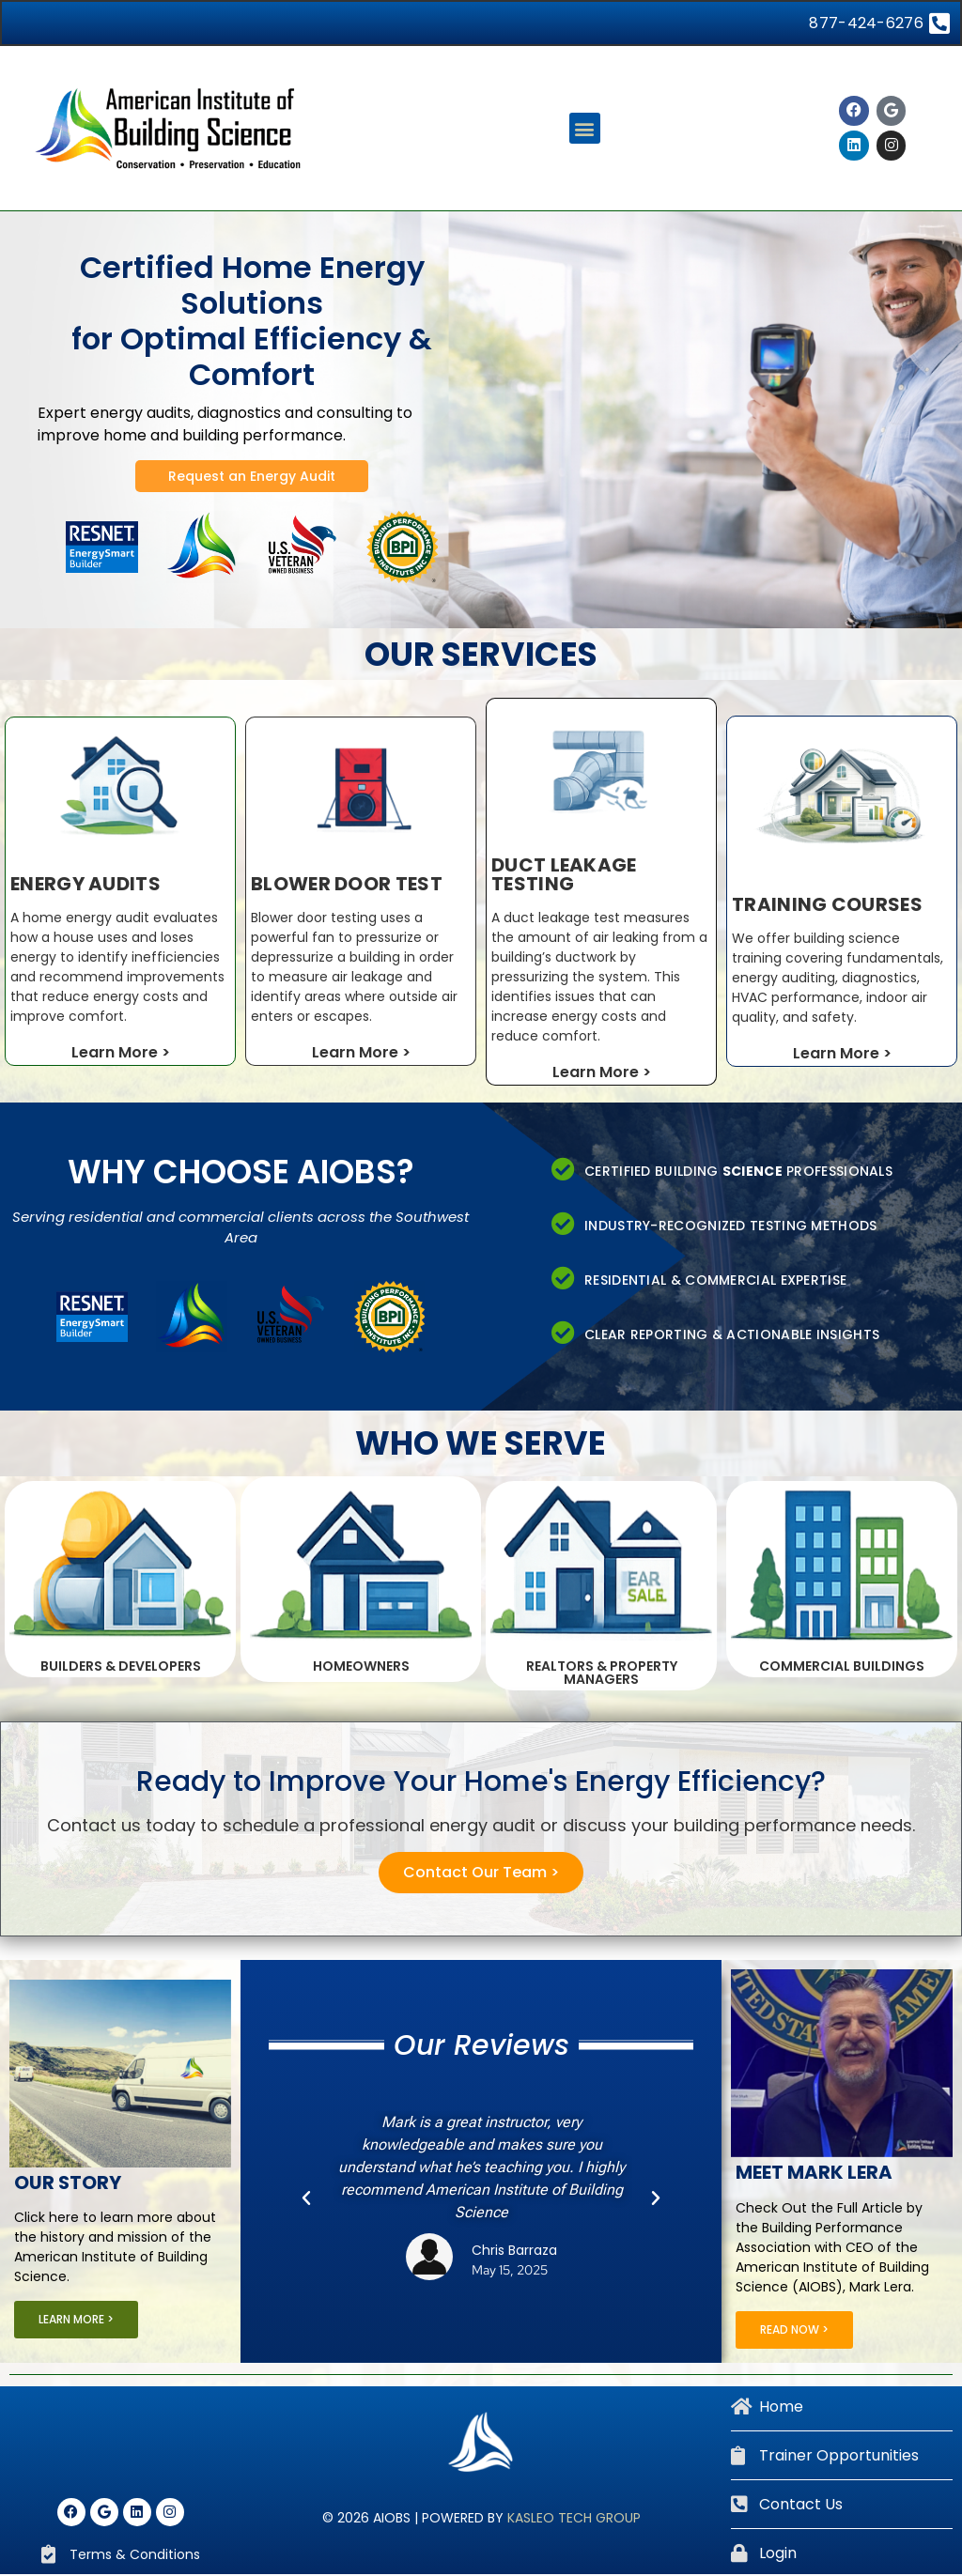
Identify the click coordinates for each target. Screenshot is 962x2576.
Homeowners (361, 1667)
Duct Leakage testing (564, 876)
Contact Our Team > (481, 1874)
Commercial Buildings (841, 1667)
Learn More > (120, 1054)
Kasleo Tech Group (574, 2519)
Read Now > (794, 2331)
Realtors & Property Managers (601, 1674)
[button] (584, 130)
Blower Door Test (346, 885)
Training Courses (827, 906)
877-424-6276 (865, 24)
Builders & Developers (120, 1667)
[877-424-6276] (938, 24)
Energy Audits (85, 885)
